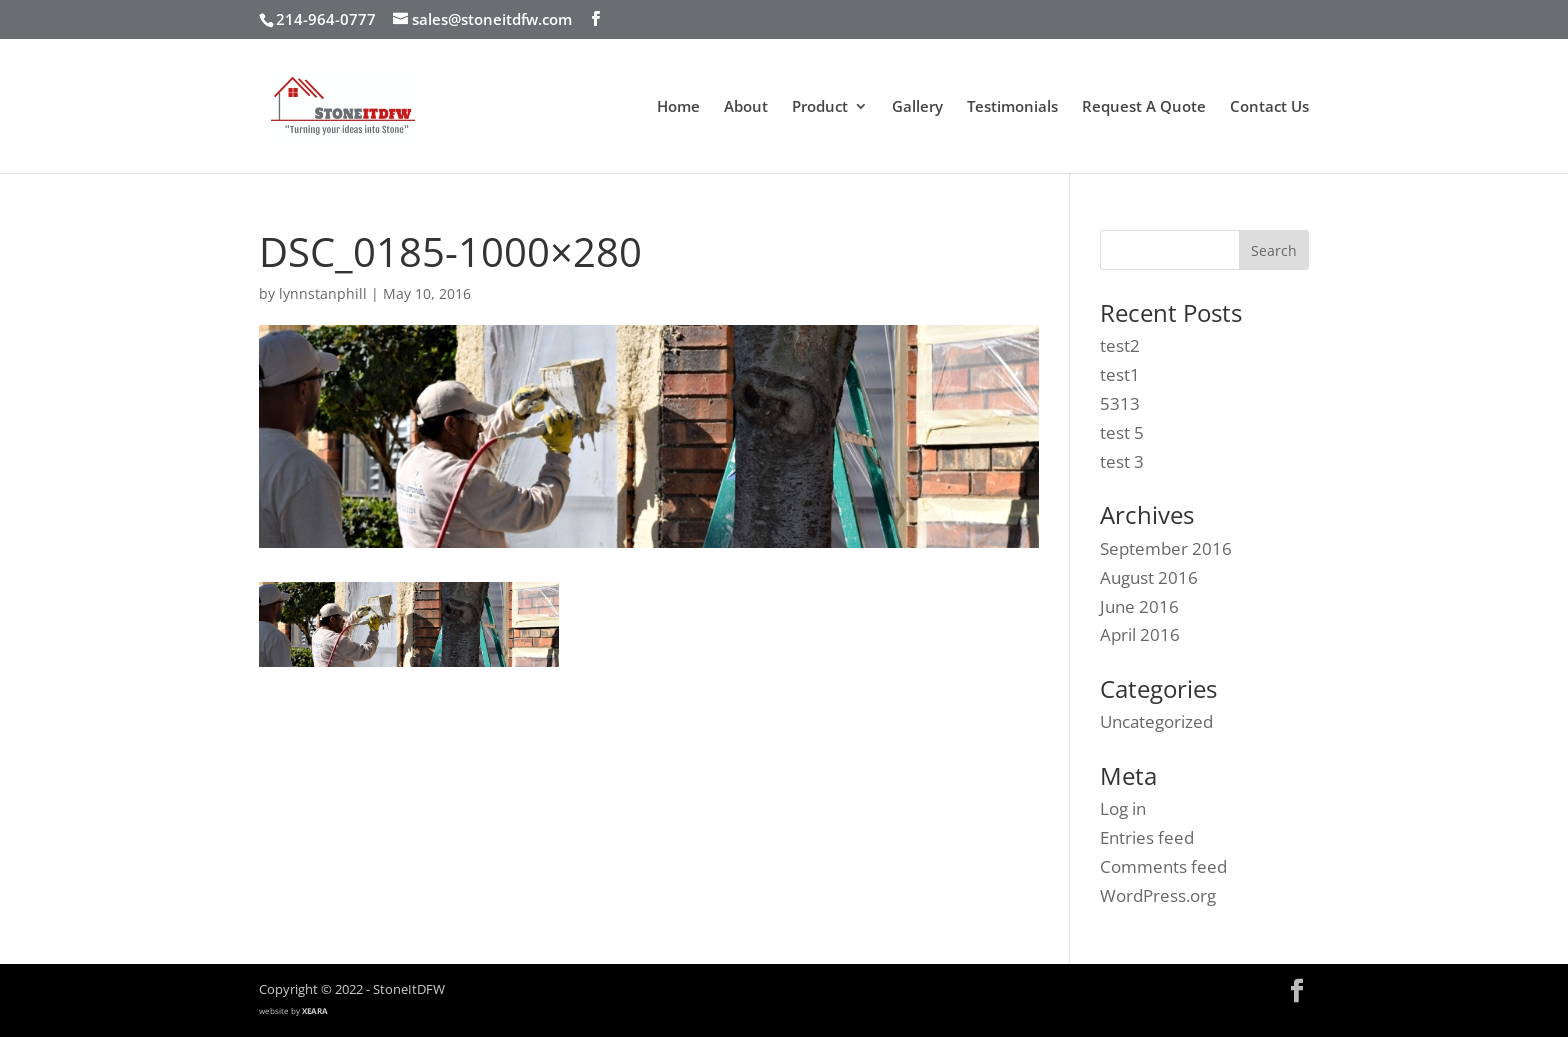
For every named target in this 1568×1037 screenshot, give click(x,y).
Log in (1123, 808)
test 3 (1122, 461)
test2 (1120, 345)
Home (678, 107)
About (746, 107)
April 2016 (1140, 634)
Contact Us (1269, 107)
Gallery (917, 107)
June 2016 (1139, 606)
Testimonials (1012, 107)
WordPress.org (1158, 895)
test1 (1120, 374)
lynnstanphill (323, 293)
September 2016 (1166, 548)
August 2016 (1149, 577)
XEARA (315, 1010)
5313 (1120, 403)
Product (820, 107)
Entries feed (1147, 837)
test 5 (1122, 432)
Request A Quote (1144, 107)
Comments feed (1163, 866)
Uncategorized (1156, 721)
